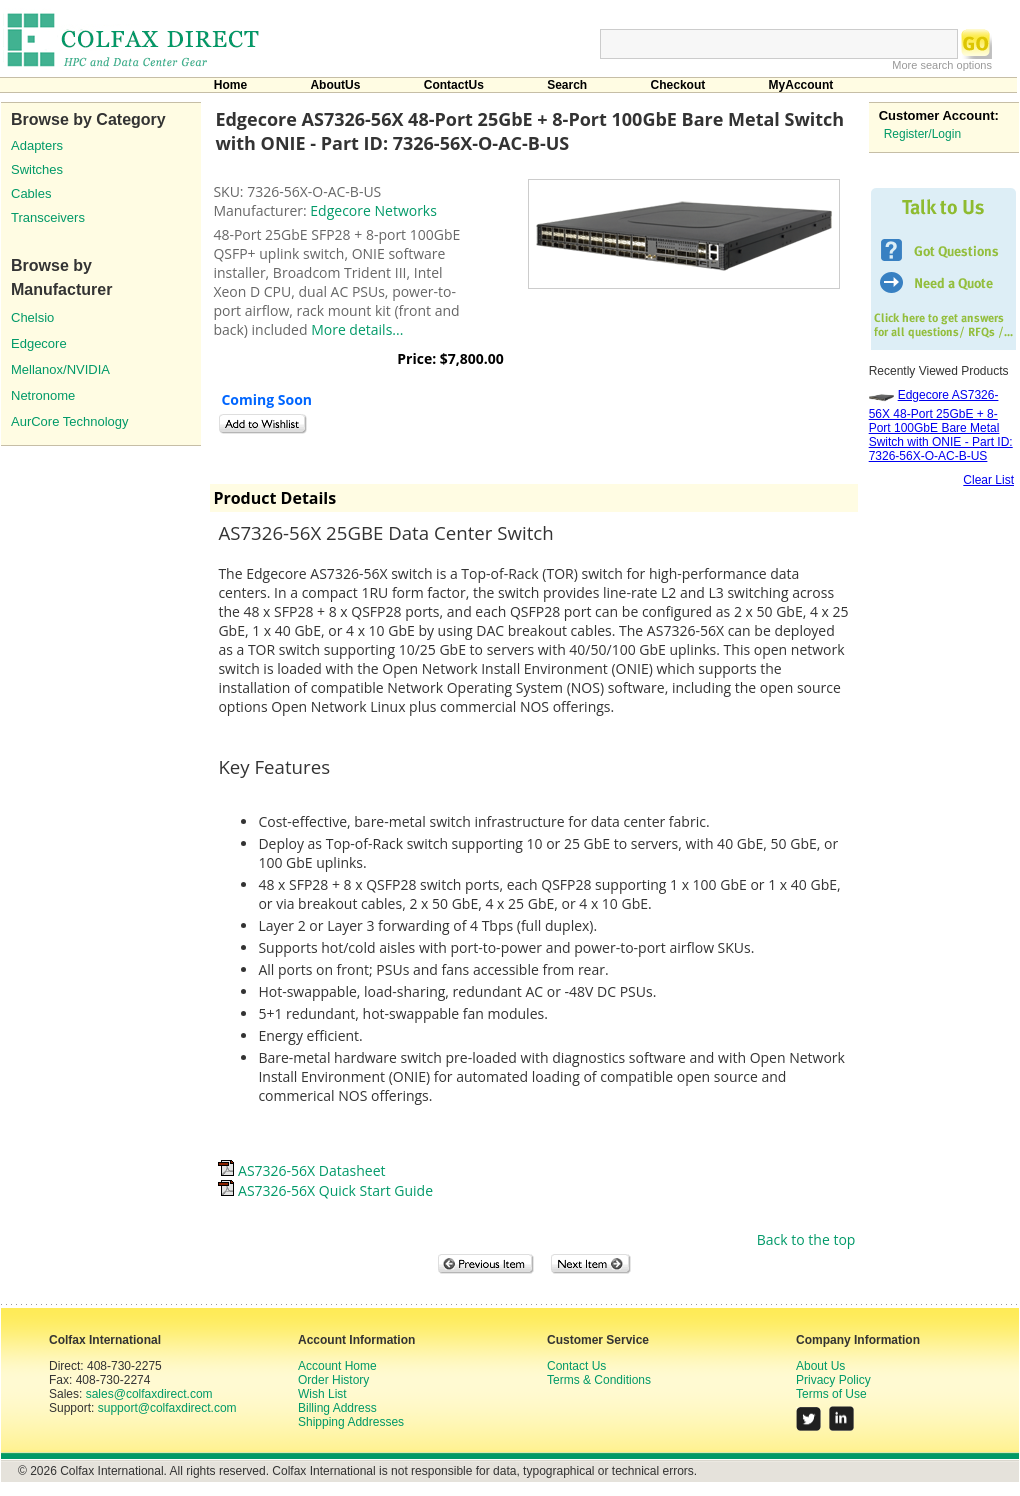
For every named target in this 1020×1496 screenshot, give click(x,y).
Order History (333, 1380)
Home (230, 85)
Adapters (37, 145)
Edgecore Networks (373, 210)
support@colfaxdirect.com (167, 1408)
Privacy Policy (833, 1380)
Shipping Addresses (351, 1422)
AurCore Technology (70, 421)
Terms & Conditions (599, 1380)
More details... (357, 329)
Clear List (988, 480)
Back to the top (806, 1239)
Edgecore (39, 343)
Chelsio (32, 317)
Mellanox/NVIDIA (60, 369)
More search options (942, 65)
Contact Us (576, 1366)
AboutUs (335, 85)
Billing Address (337, 1408)
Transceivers (48, 217)
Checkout (678, 85)
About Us (820, 1366)
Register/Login (922, 134)
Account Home (337, 1366)
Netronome (43, 395)
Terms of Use (831, 1394)
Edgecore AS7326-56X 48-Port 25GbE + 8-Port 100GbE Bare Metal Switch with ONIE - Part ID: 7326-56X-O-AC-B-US (941, 425)
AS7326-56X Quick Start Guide (325, 1190)
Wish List (322, 1394)
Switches (37, 169)
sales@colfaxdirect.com (149, 1394)
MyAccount (801, 85)
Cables (31, 193)
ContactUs (454, 85)
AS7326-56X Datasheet (301, 1170)
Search (567, 85)
